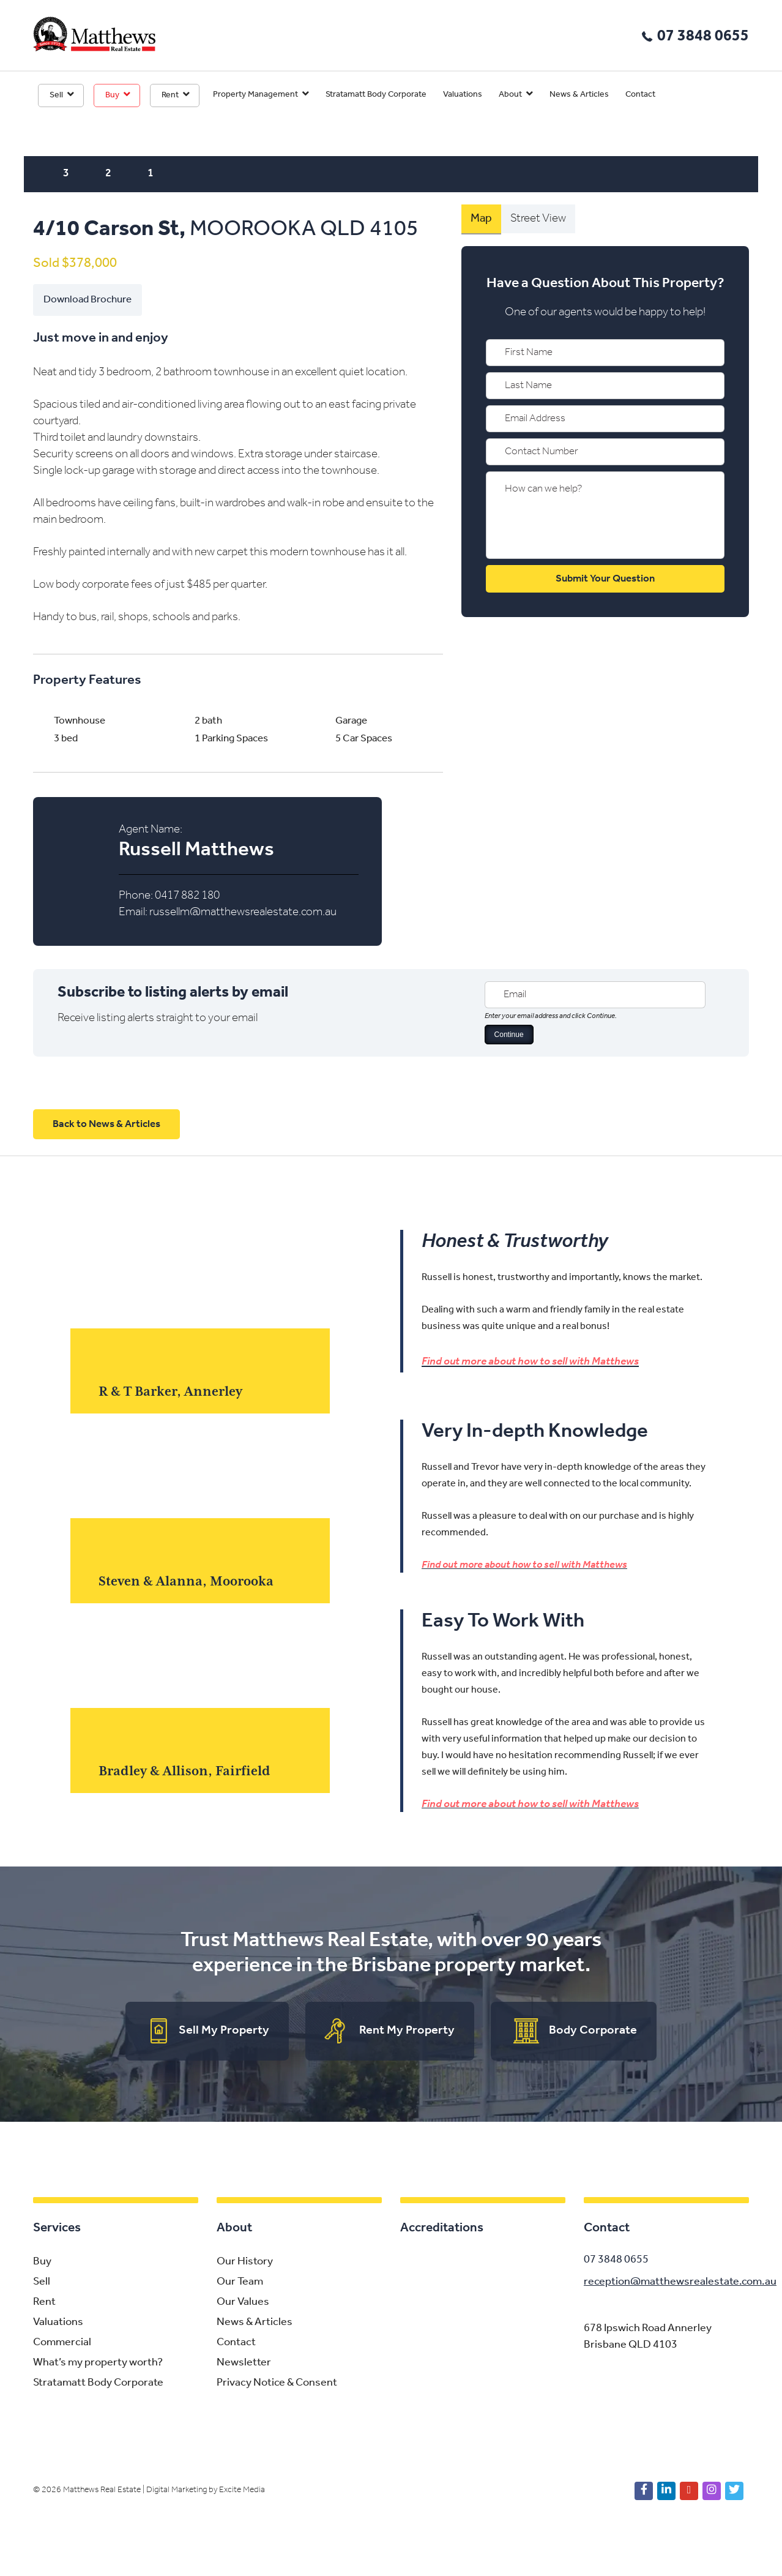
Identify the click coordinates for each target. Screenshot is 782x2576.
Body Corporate (593, 2031)
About (510, 94)
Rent (170, 95)
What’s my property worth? (98, 2363)
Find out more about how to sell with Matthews (530, 1361)
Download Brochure (87, 299)
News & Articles (579, 94)
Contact (640, 94)
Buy (112, 95)
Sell (56, 95)
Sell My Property (224, 2031)
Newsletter (244, 2363)
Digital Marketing (176, 2490)
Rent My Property (407, 2031)
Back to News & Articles (106, 1123)
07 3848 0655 (703, 36)
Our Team (240, 2282)
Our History (245, 2262)
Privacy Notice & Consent (277, 2383)
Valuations (462, 94)
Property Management (255, 94)
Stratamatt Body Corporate (376, 94)
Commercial (62, 2343)
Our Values (243, 2302)
